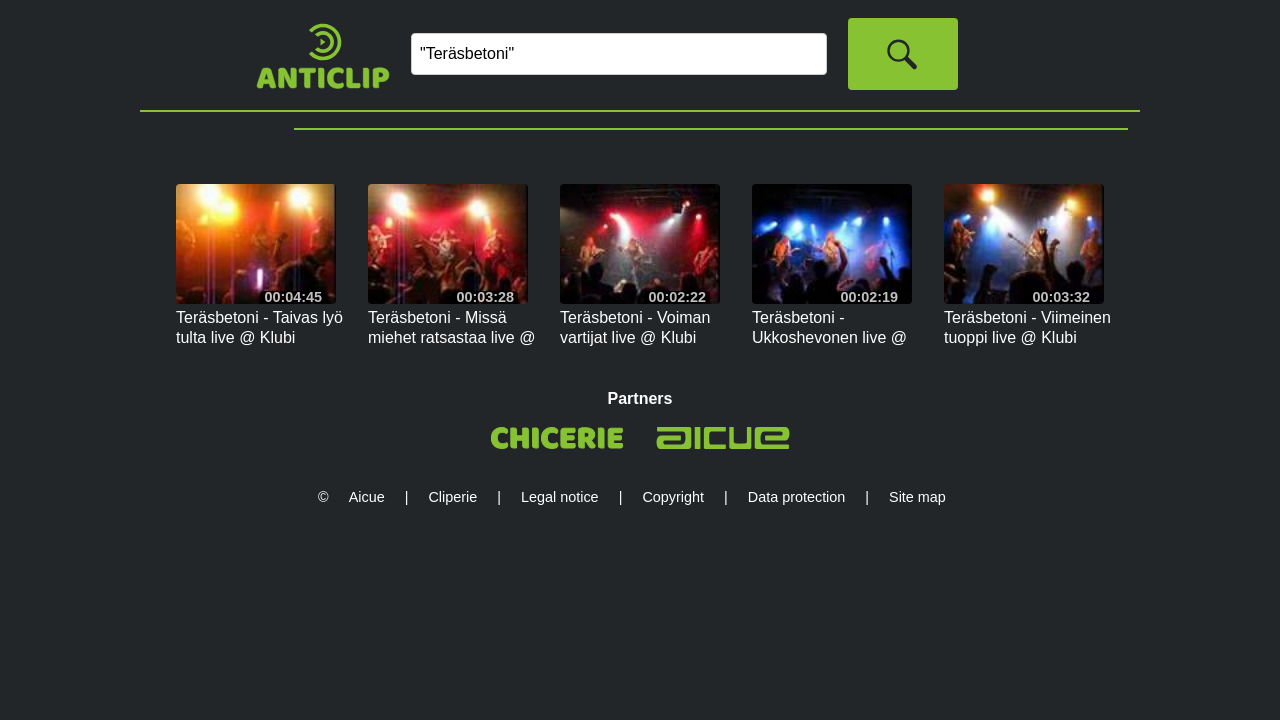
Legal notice (560, 497)
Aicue (367, 497)
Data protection (797, 497)
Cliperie (452, 497)
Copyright (673, 497)
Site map (917, 497)
